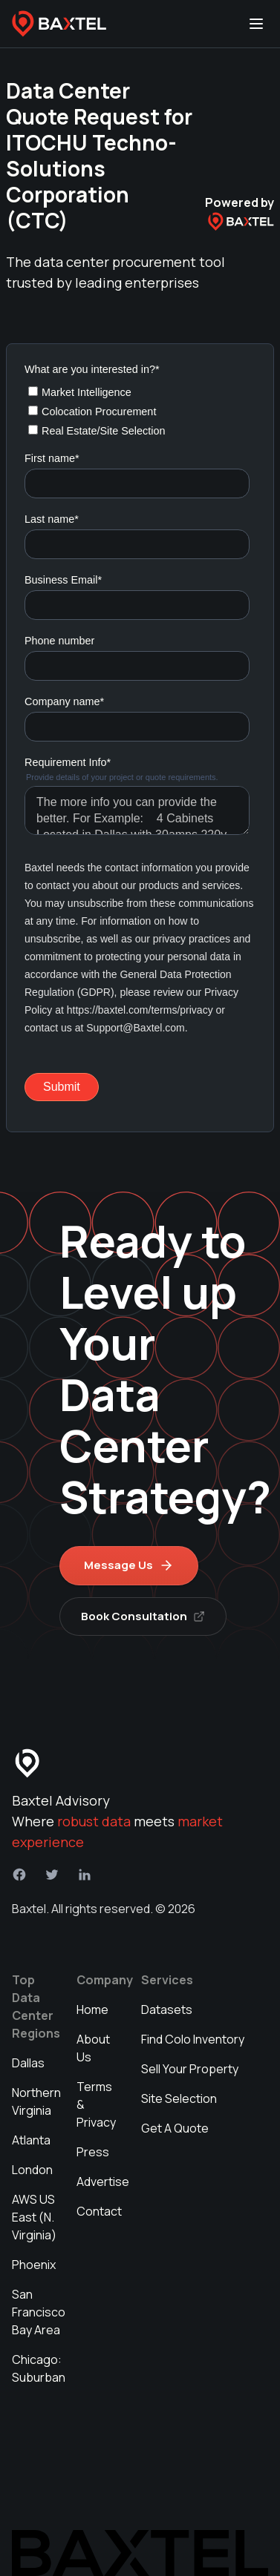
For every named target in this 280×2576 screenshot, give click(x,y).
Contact (99, 2211)
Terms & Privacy (96, 2104)
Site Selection (179, 2098)
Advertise (102, 2181)
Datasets (166, 2009)
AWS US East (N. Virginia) (34, 2217)
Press (92, 2152)
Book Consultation (143, 1616)
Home (92, 2009)
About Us (93, 2048)
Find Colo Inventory (192, 2039)
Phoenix (34, 2264)
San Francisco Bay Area (38, 2312)
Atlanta (31, 2140)
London (32, 2169)
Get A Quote (175, 2128)
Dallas (28, 2063)
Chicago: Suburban (38, 2368)
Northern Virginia (36, 2101)
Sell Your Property (189, 2069)
